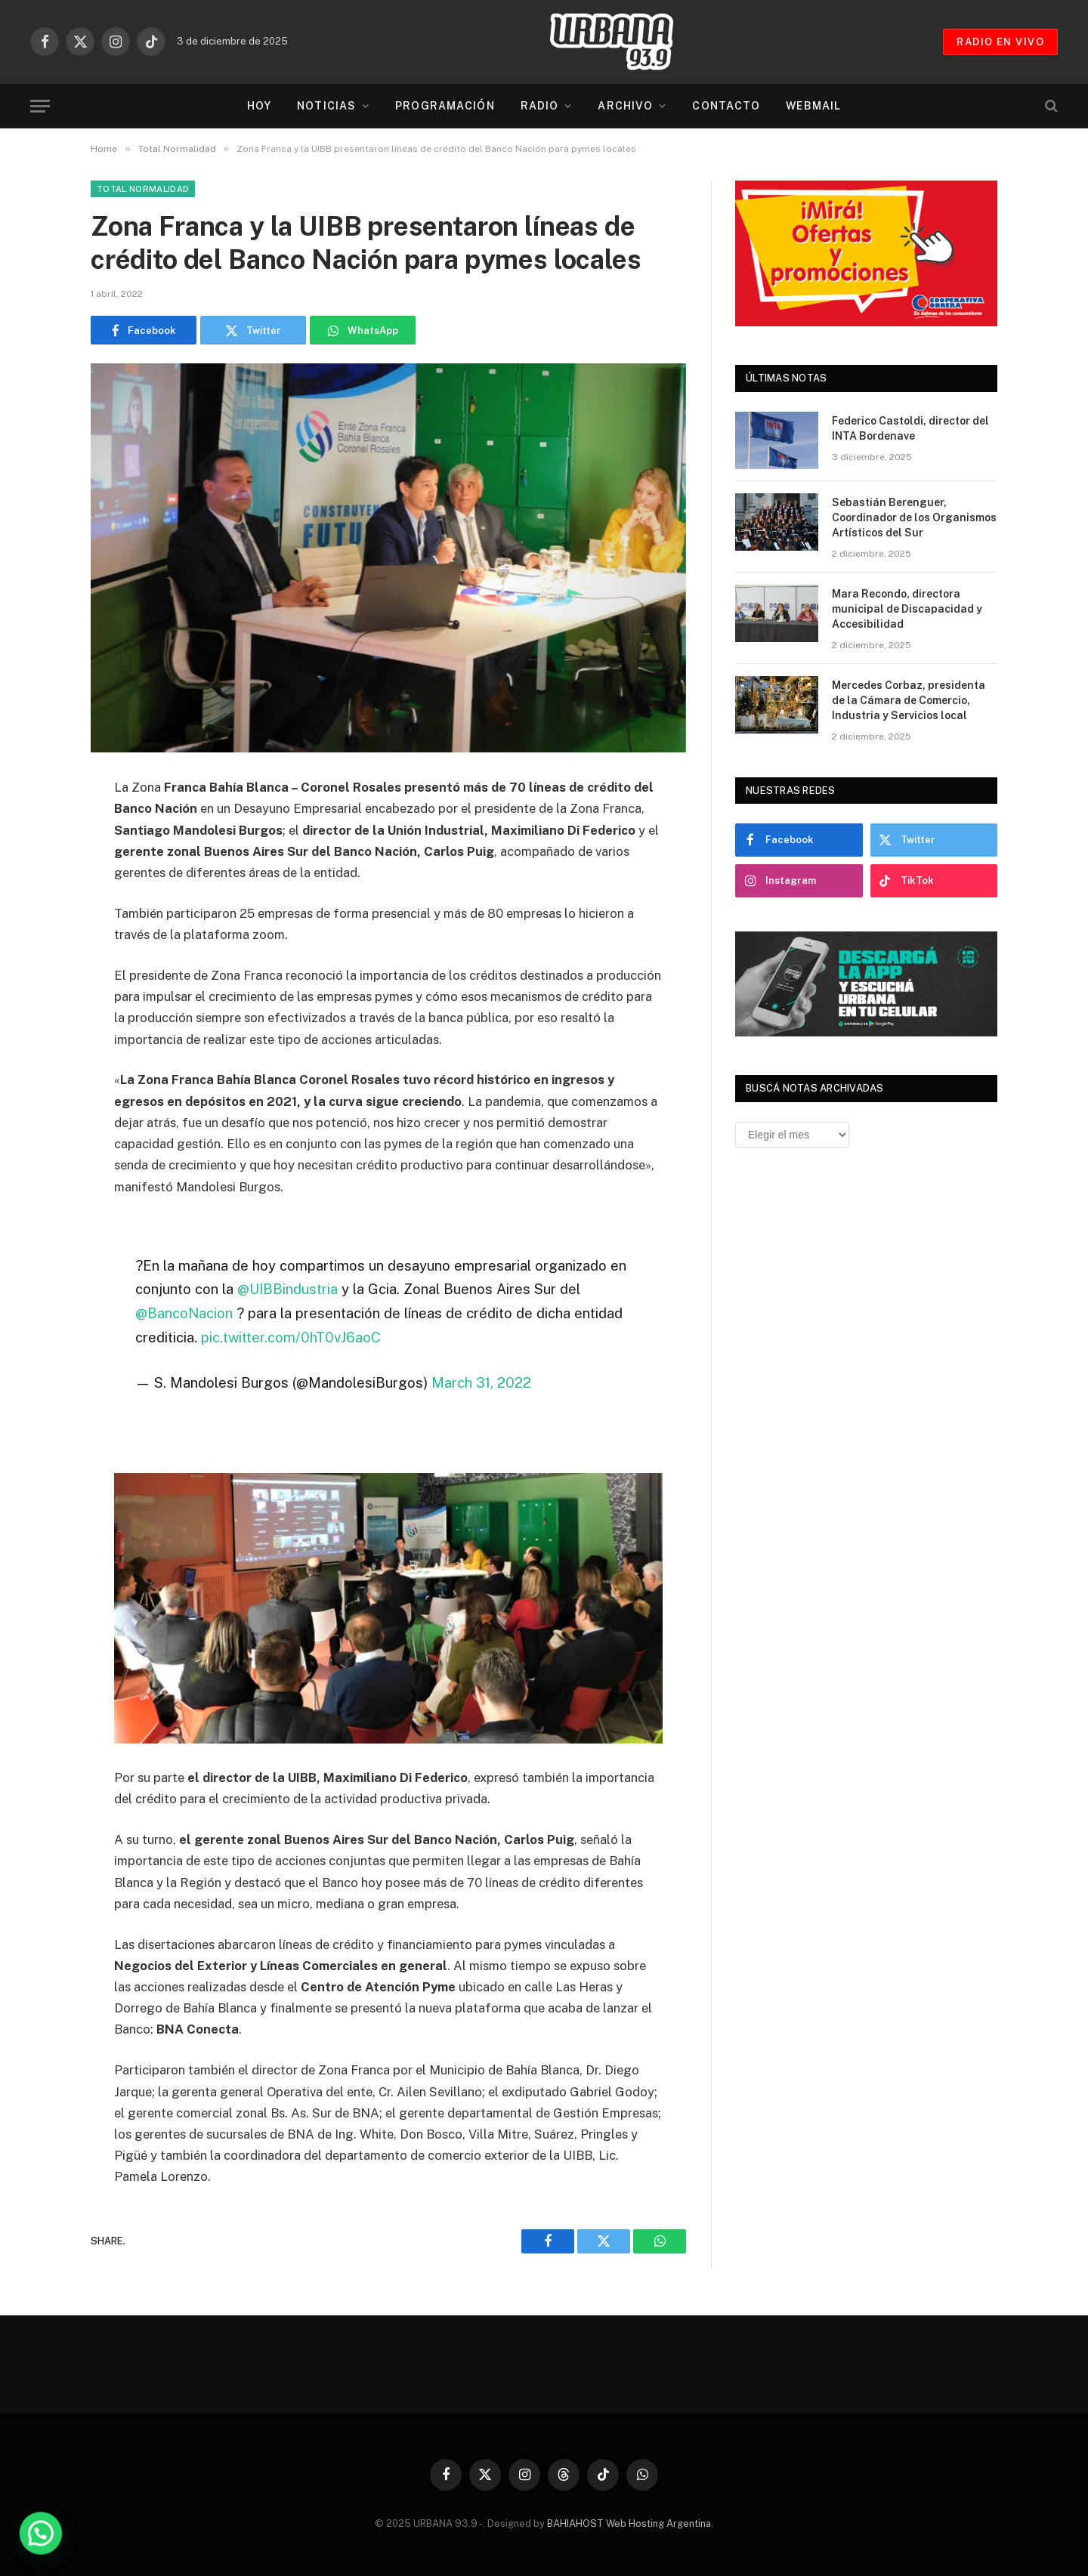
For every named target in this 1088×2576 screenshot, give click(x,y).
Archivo (625, 106)
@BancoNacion (184, 1313)
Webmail (813, 106)
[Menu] (40, 106)
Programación (444, 106)
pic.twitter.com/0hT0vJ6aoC (291, 1337)
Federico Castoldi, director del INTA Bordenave (910, 428)
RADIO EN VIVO (1000, 42)
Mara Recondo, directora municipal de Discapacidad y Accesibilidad (907, 609)
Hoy (259, 106)
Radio (540, 106)
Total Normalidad (143, 188)
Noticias (326, 106)
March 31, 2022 (481, 1382)
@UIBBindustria (287, 1288)
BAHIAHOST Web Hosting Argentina (629, 2523)
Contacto (726, 106)
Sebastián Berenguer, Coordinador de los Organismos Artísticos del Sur (914, 517)
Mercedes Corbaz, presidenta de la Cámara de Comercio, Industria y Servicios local (908, 700)
